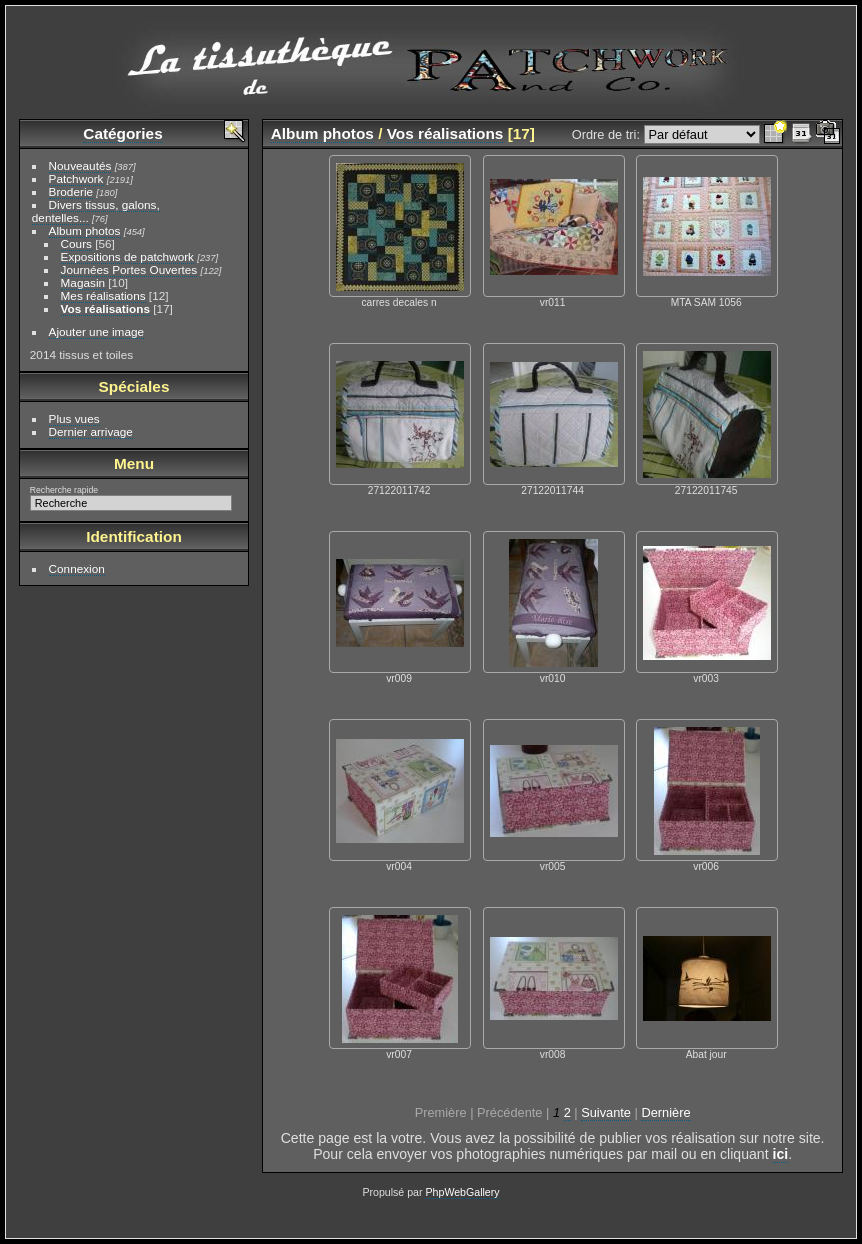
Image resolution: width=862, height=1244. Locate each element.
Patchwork (76, 178)
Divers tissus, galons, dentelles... (96, 211)
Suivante (606, 1112)
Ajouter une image (97, 331)
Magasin (83, 282)
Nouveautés (80, 165)
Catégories (122, 133)
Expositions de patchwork (127, 256)
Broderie (71, 191)
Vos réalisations (105, 308)
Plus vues (74, 418)
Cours (76, 243)
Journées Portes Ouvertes (129, 269)
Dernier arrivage (91, 431)
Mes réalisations (103, 295)
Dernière (665, 1112)
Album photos (85, 230)
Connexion (77, 568)
